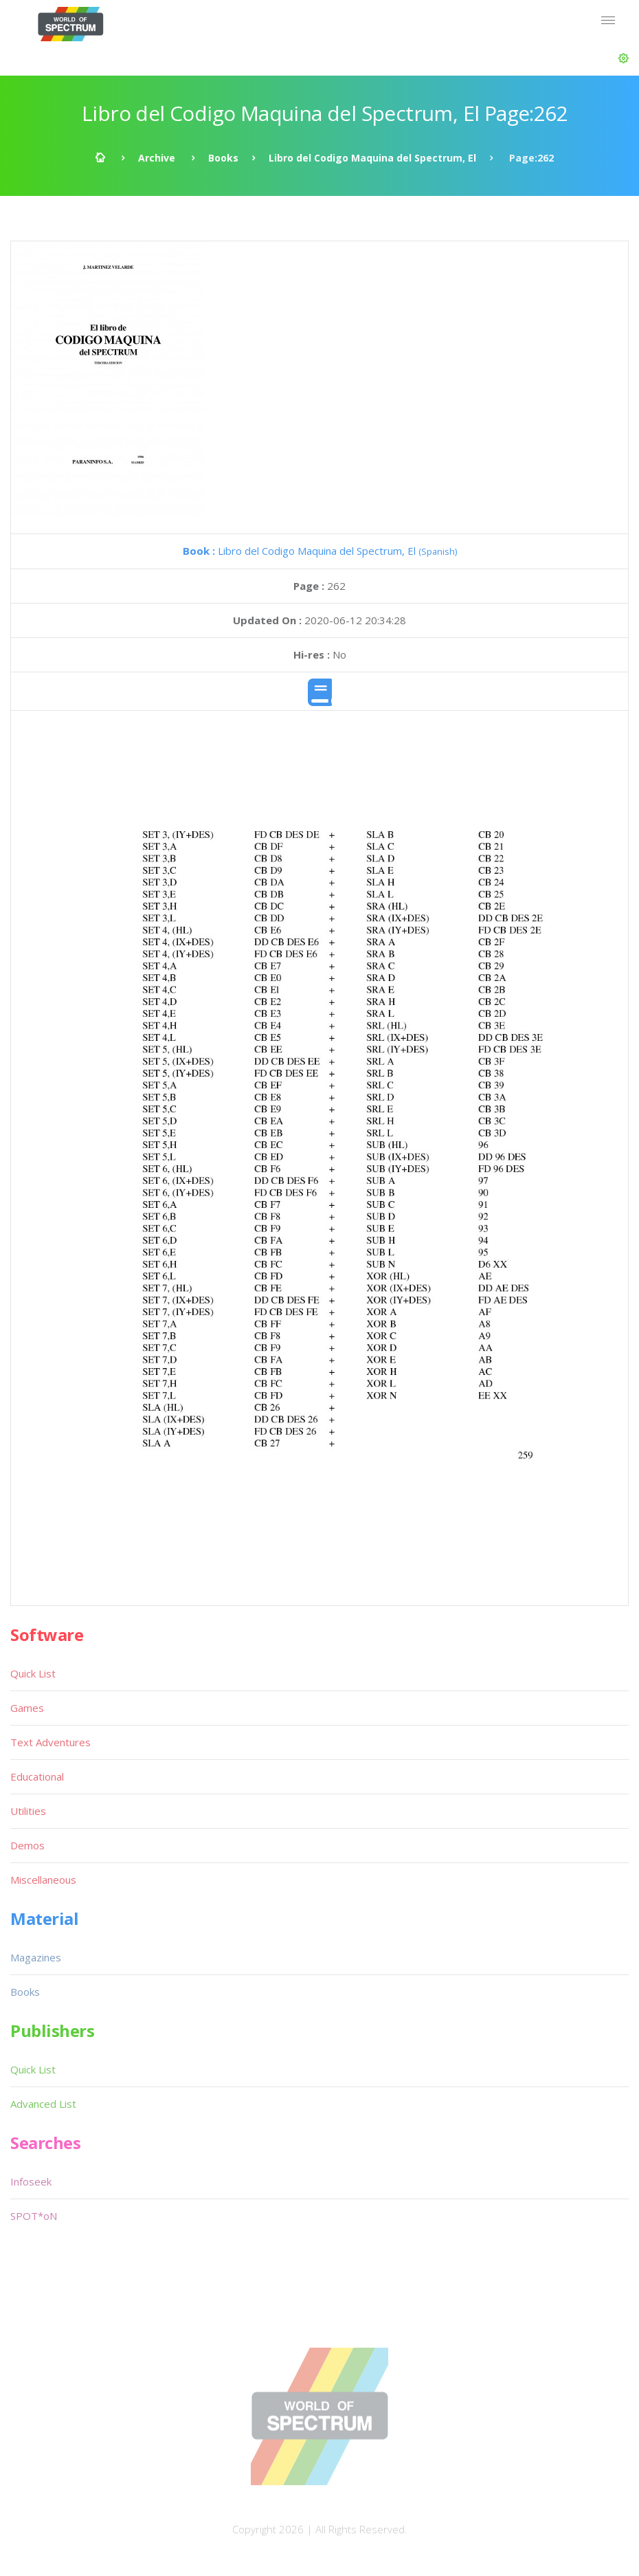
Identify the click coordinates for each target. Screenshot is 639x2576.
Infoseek (31, 2181)
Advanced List (43, 2104)
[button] (623, 58)
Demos (27, 1845)
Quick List (33, 1673)
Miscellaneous (43, 1879)
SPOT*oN (33, 2216)
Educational (37, 1776)
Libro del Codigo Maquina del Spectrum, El (372, 157)
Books (223, 157)
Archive (156, 157)
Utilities (28, 1811)
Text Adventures (50, 1742)
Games (27, 1708)
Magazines (35, 1957)
